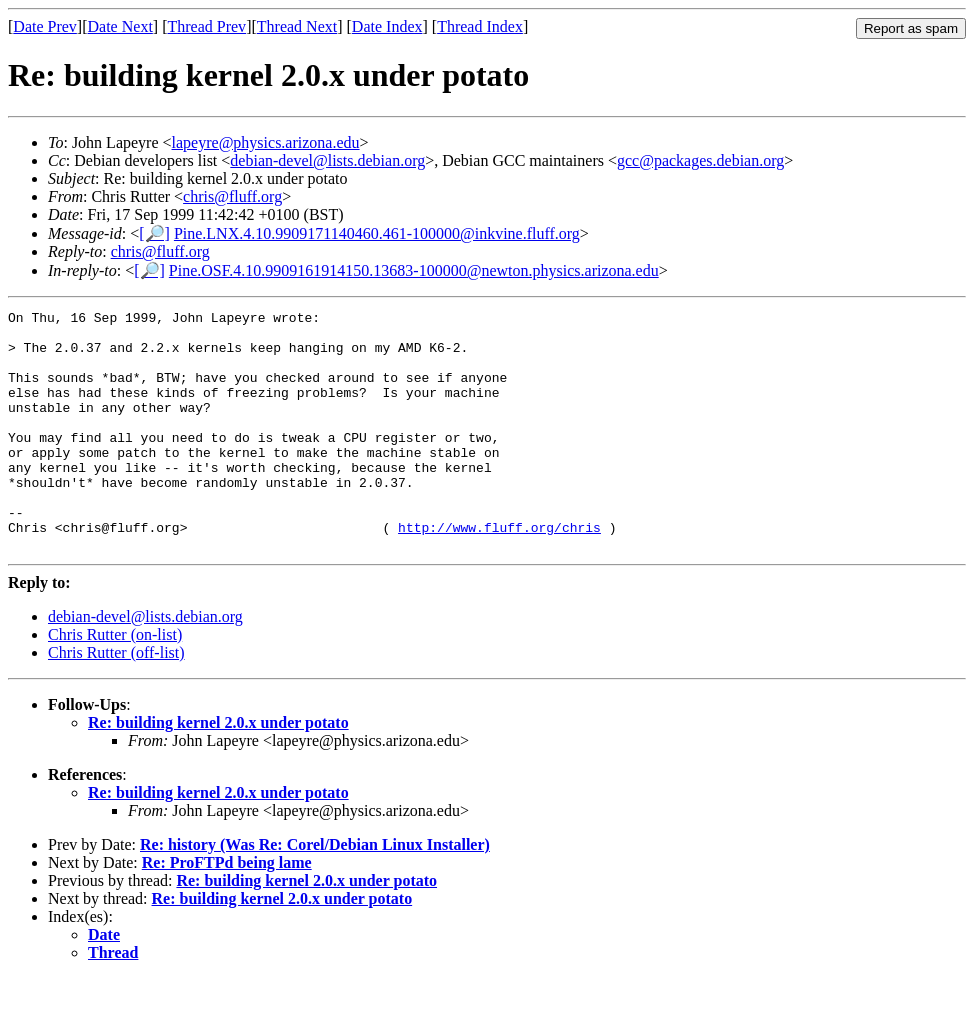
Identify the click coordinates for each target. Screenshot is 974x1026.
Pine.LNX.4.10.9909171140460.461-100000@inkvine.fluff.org (377, 233)
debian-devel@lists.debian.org (327, 160)
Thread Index (480, 26)
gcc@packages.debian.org (700, 160)
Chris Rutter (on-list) (115, 682)
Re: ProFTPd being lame (227, 910)
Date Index (387, 26)
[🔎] (154, 233)
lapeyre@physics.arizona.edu (266, 142)
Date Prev (45, 26)
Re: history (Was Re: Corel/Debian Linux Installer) (315, 892)
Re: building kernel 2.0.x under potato (218, 770)
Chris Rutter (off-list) (116, 700)
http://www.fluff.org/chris (499, 572)
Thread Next (297, 26)
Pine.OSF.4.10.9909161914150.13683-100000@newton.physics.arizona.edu (414, 270)
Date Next (120, 26)
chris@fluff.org (232, 196)
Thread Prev (206, 26)
